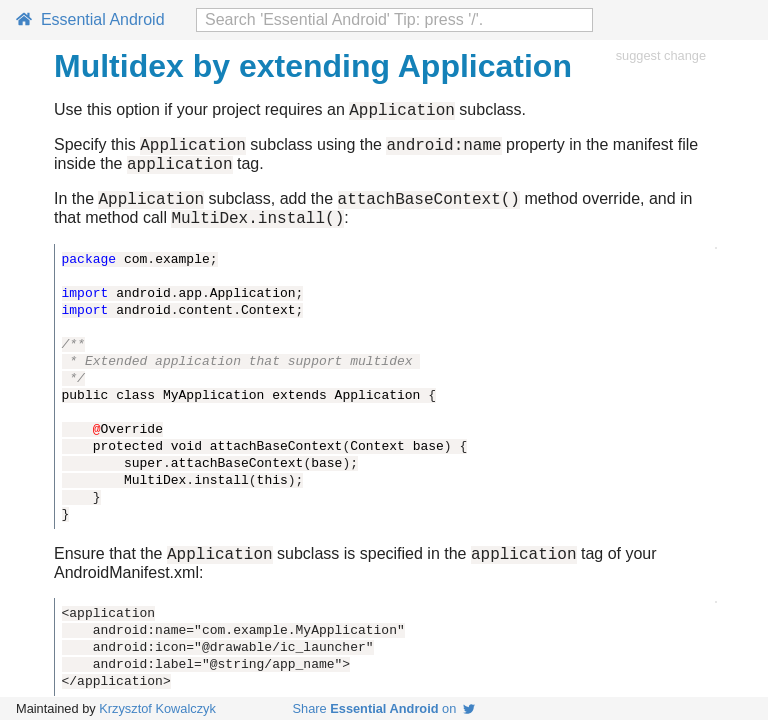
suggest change (661, 55)
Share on (384, 708)
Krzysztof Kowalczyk (157, 708)
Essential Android (90, 19)
